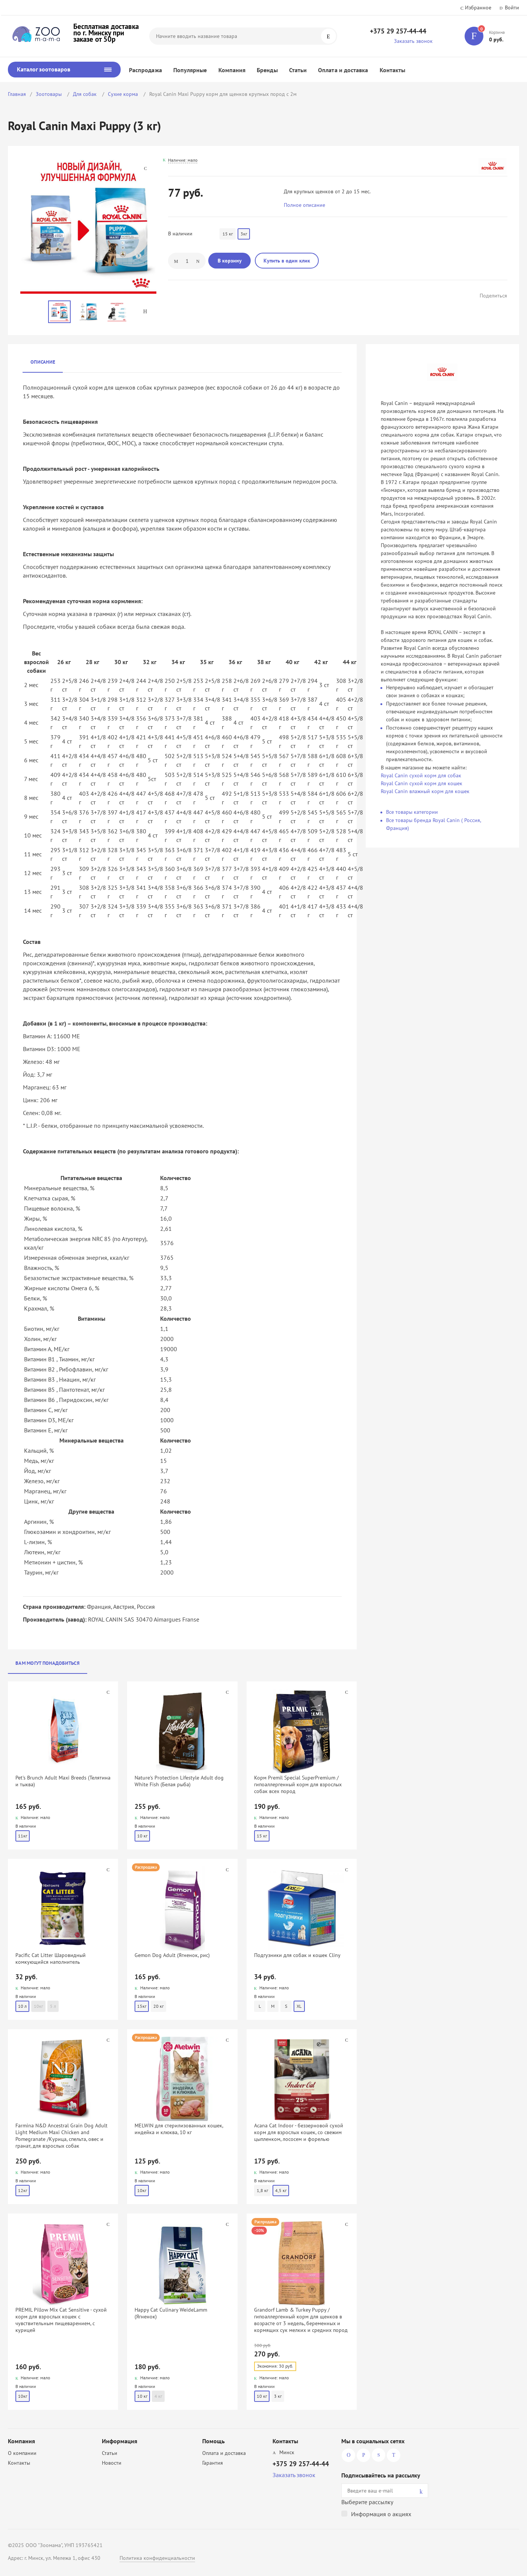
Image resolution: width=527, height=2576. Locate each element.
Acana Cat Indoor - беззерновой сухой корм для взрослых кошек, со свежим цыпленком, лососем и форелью (298, 2132)
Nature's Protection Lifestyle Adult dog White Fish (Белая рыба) (179, 1781)
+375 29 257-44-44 (398, 31)
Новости (111, 2462)
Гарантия (212, 2462)
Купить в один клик (287, 260)
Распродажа (145, 70)
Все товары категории (412, 812)
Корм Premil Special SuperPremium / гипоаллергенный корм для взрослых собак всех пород (298, 1784)
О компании (22, 2453)
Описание (42, 362)
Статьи (298, 70)
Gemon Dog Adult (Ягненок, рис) (172, 1955)
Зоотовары (49, 94)
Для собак (85, 94)
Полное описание (304, 205)
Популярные (190, 70)
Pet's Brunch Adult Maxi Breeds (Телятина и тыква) (63, 1781)
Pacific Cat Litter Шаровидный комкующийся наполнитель (50, 1958)
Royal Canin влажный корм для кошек (425, 791)
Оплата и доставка (343, 70)
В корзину (230, 260)
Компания (232, 70)
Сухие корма (123, 94)
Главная (17, 94)
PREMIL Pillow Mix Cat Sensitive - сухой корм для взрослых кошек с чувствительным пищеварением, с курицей (61, 2320)
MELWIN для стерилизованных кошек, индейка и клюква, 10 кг (179, 2129)
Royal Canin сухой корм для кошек (421, 783)
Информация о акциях (381, 2514)
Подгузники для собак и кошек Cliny (297, 1955)
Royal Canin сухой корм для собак (421, 775)
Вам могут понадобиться (47, 1663)
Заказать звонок (413, 41)
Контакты (393, 70)
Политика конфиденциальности (157, 2558)
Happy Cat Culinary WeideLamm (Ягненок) (171, 2313)
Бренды (267, 70)
